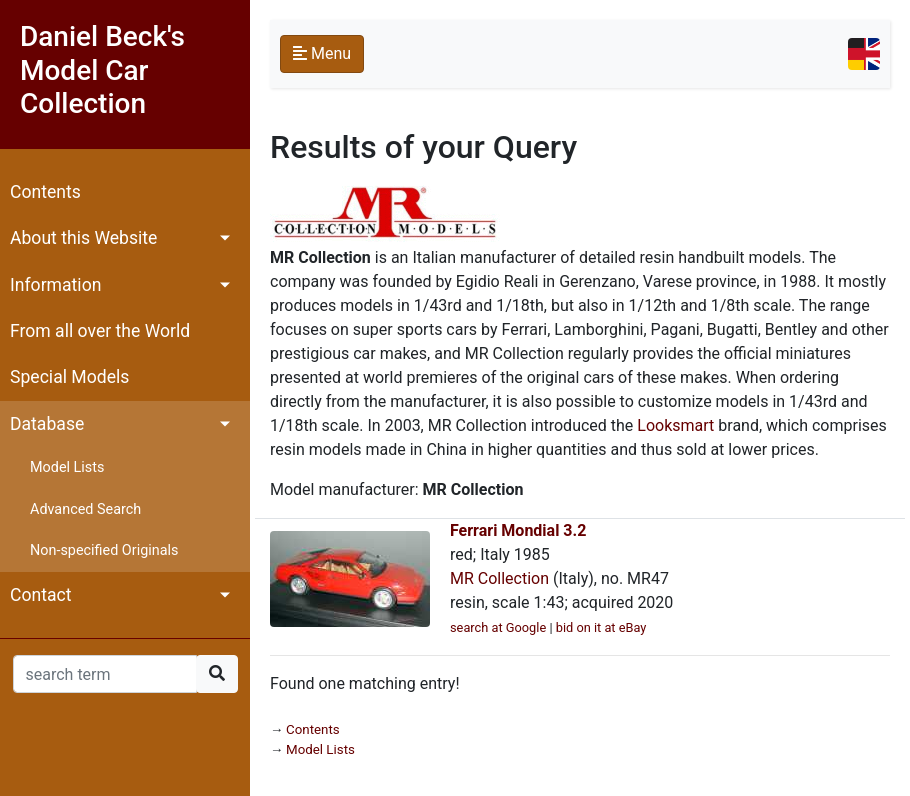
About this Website (83, 238)
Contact (41, 595)
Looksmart (675, 425)
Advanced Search (85, 509)
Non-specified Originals (104, 550)
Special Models (69, 377)
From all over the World (100, 331)
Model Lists (67, 467)
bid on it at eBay (601, 627)
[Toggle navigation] (864, 54)
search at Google (498, 627)
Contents (45, 192)
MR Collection (499, 578)
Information (55, 285)
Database (47, 424)
